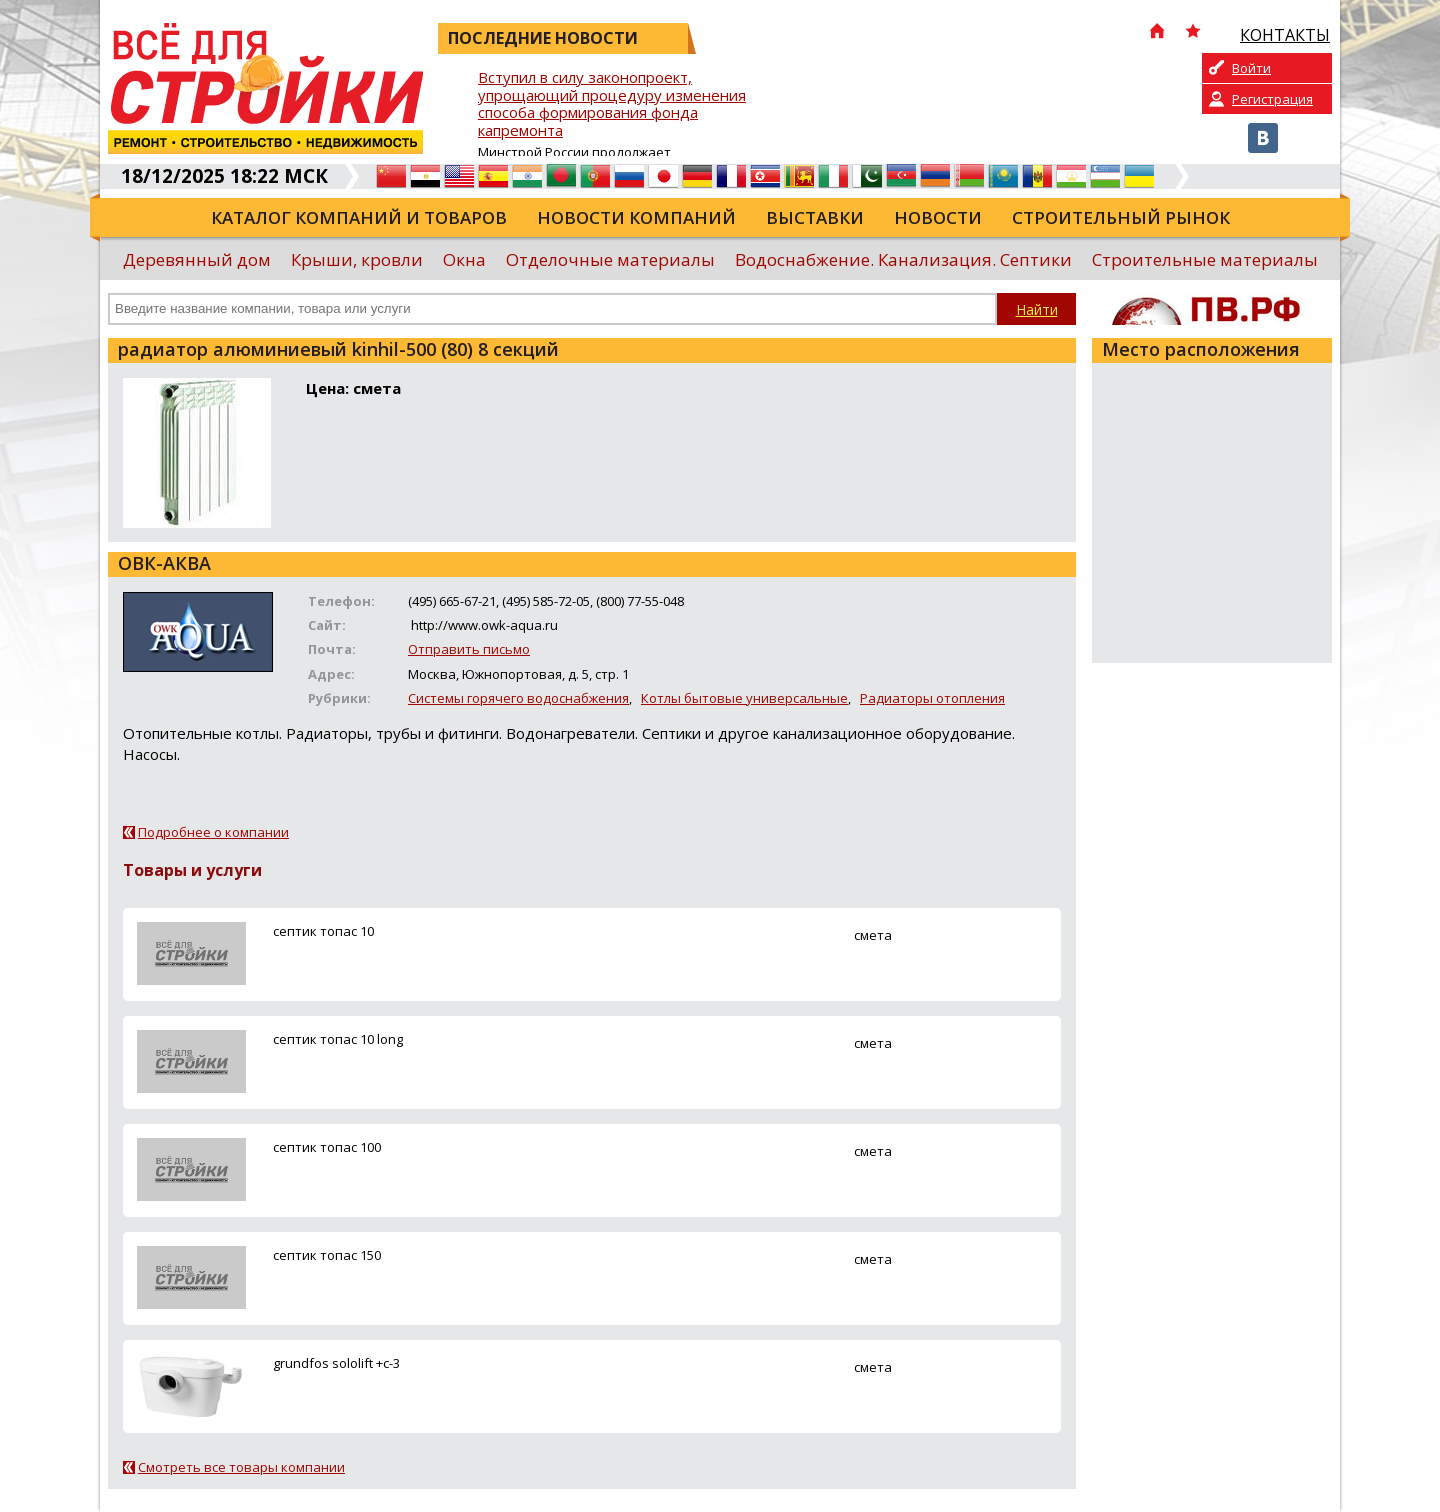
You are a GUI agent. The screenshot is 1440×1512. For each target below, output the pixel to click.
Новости (938, 217)
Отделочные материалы (610, 259)
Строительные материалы (1205, 259)
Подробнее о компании (213, 832)
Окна (464, 259)
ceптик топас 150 (327, 1255)
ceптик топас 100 (327, 1147)
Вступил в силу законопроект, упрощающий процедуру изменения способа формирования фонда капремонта (612, 104)
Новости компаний (636, 217)
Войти (1251, 68)
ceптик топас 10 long (338, 1039)
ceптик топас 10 (323, 931)
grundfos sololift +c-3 (336, 1363)
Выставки (815, 217)
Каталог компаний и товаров (359, 217)
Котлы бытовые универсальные (744, 698)
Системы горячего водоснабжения (518, 698)
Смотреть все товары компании (241, 1467)
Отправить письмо (469, 649)
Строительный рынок (1121, 217)
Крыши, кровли (357, 259)
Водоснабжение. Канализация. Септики (903, 259)
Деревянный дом (197, 259)
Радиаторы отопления (932, 698)
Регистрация (1272, 99)
